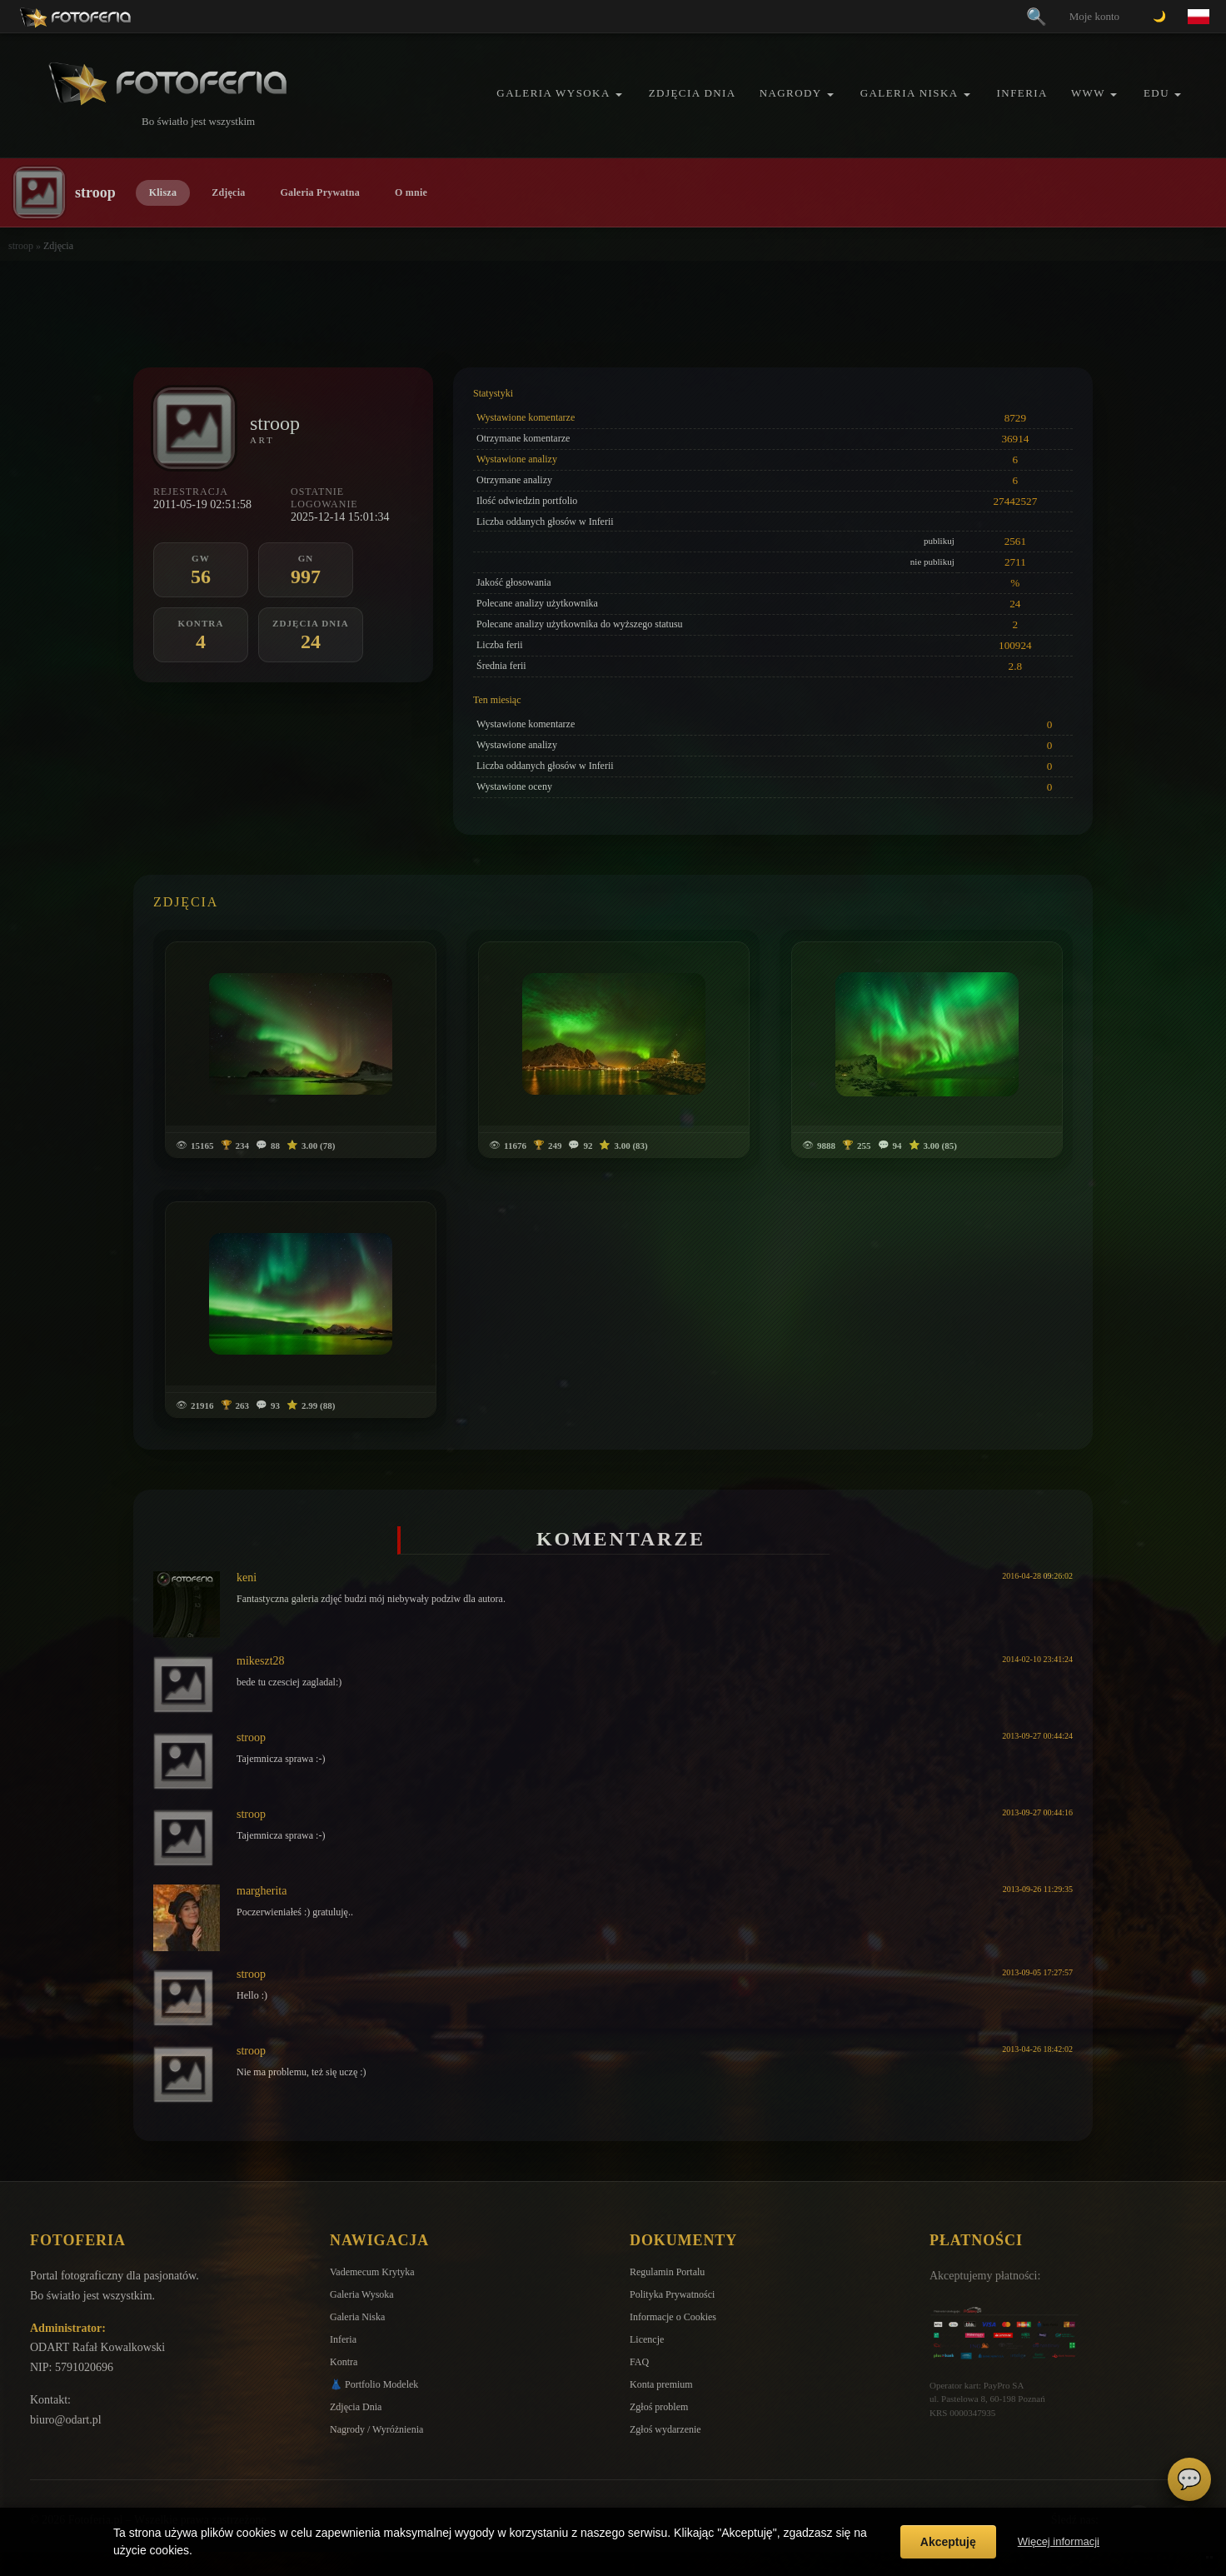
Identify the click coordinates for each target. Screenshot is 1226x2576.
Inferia (1022, 93)
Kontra (343, 2362)
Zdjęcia (228, 192)
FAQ (639, 2362)
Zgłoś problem (659, 2407)
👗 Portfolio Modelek (374, 2384)
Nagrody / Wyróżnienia (376, 2429)
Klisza (163, 192)
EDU (1156, 93)
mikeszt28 (261, 1661)
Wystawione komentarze (525, 417)
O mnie (411, 192)
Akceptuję (948, 2542)
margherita (262, 1891)
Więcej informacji (1058, 2541)
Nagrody (791, 93)
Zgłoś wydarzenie (665, 2429)
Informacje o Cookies (673, 2317)
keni (247, 1577)
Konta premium (661, 2384)
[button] (618, 94)
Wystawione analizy (516, 459)
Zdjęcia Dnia (692, 93)
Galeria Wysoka (553, 93)
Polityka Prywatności (672, 2294)
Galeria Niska (909, 93)
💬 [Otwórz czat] (1189, 2479)
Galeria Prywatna (320, 192)
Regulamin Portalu (667, 2272)
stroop (20, 246)
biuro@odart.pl (66, 2420)
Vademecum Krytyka (372, 2272)
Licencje (647, 2339)
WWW (1088, 93)
